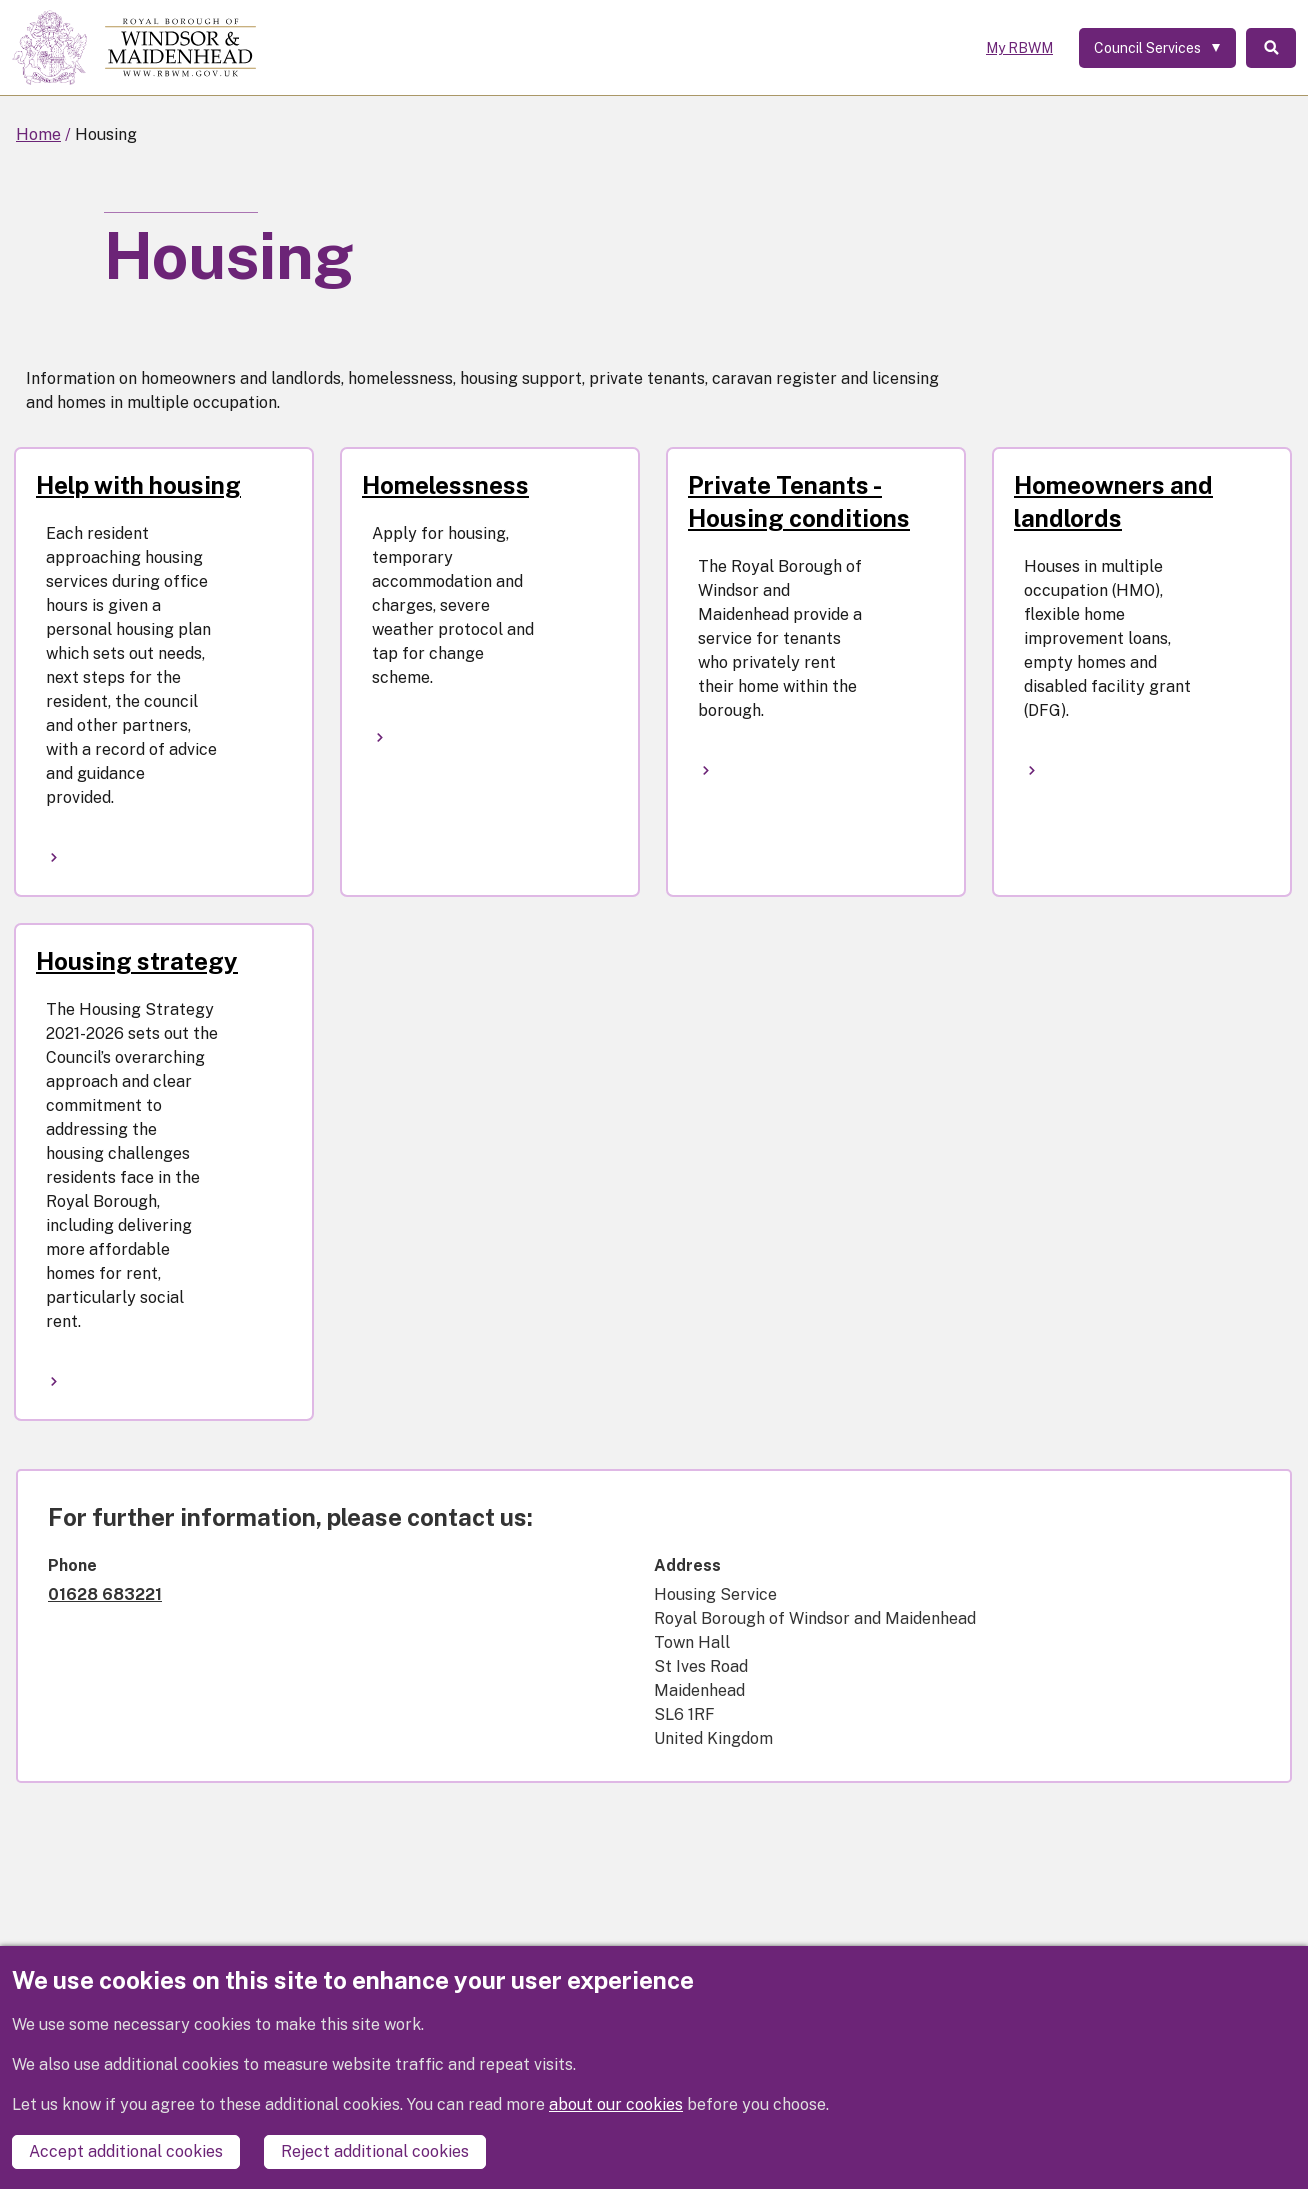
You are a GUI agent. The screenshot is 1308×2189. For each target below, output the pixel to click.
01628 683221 (105, 1594)
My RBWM (1019, 48)
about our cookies (616, 2104)
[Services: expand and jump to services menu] (1157, 48)
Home (38, 134)
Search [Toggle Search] (1271, 48)
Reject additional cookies (375, 2151)
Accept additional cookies (126, 2151)
